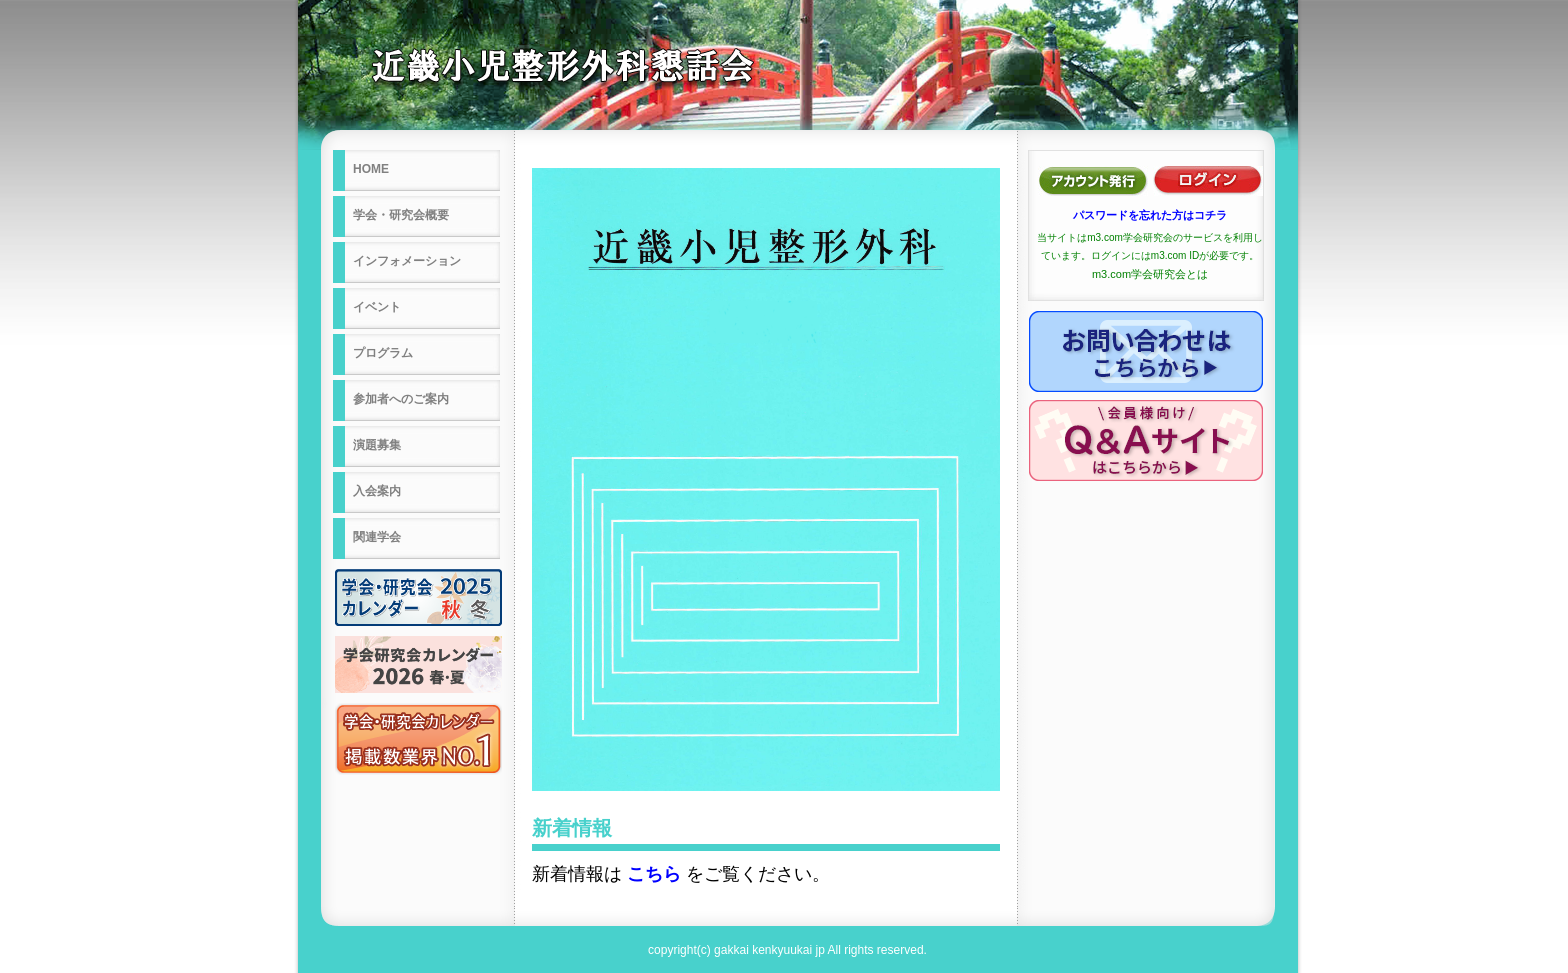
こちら (654, 874)
